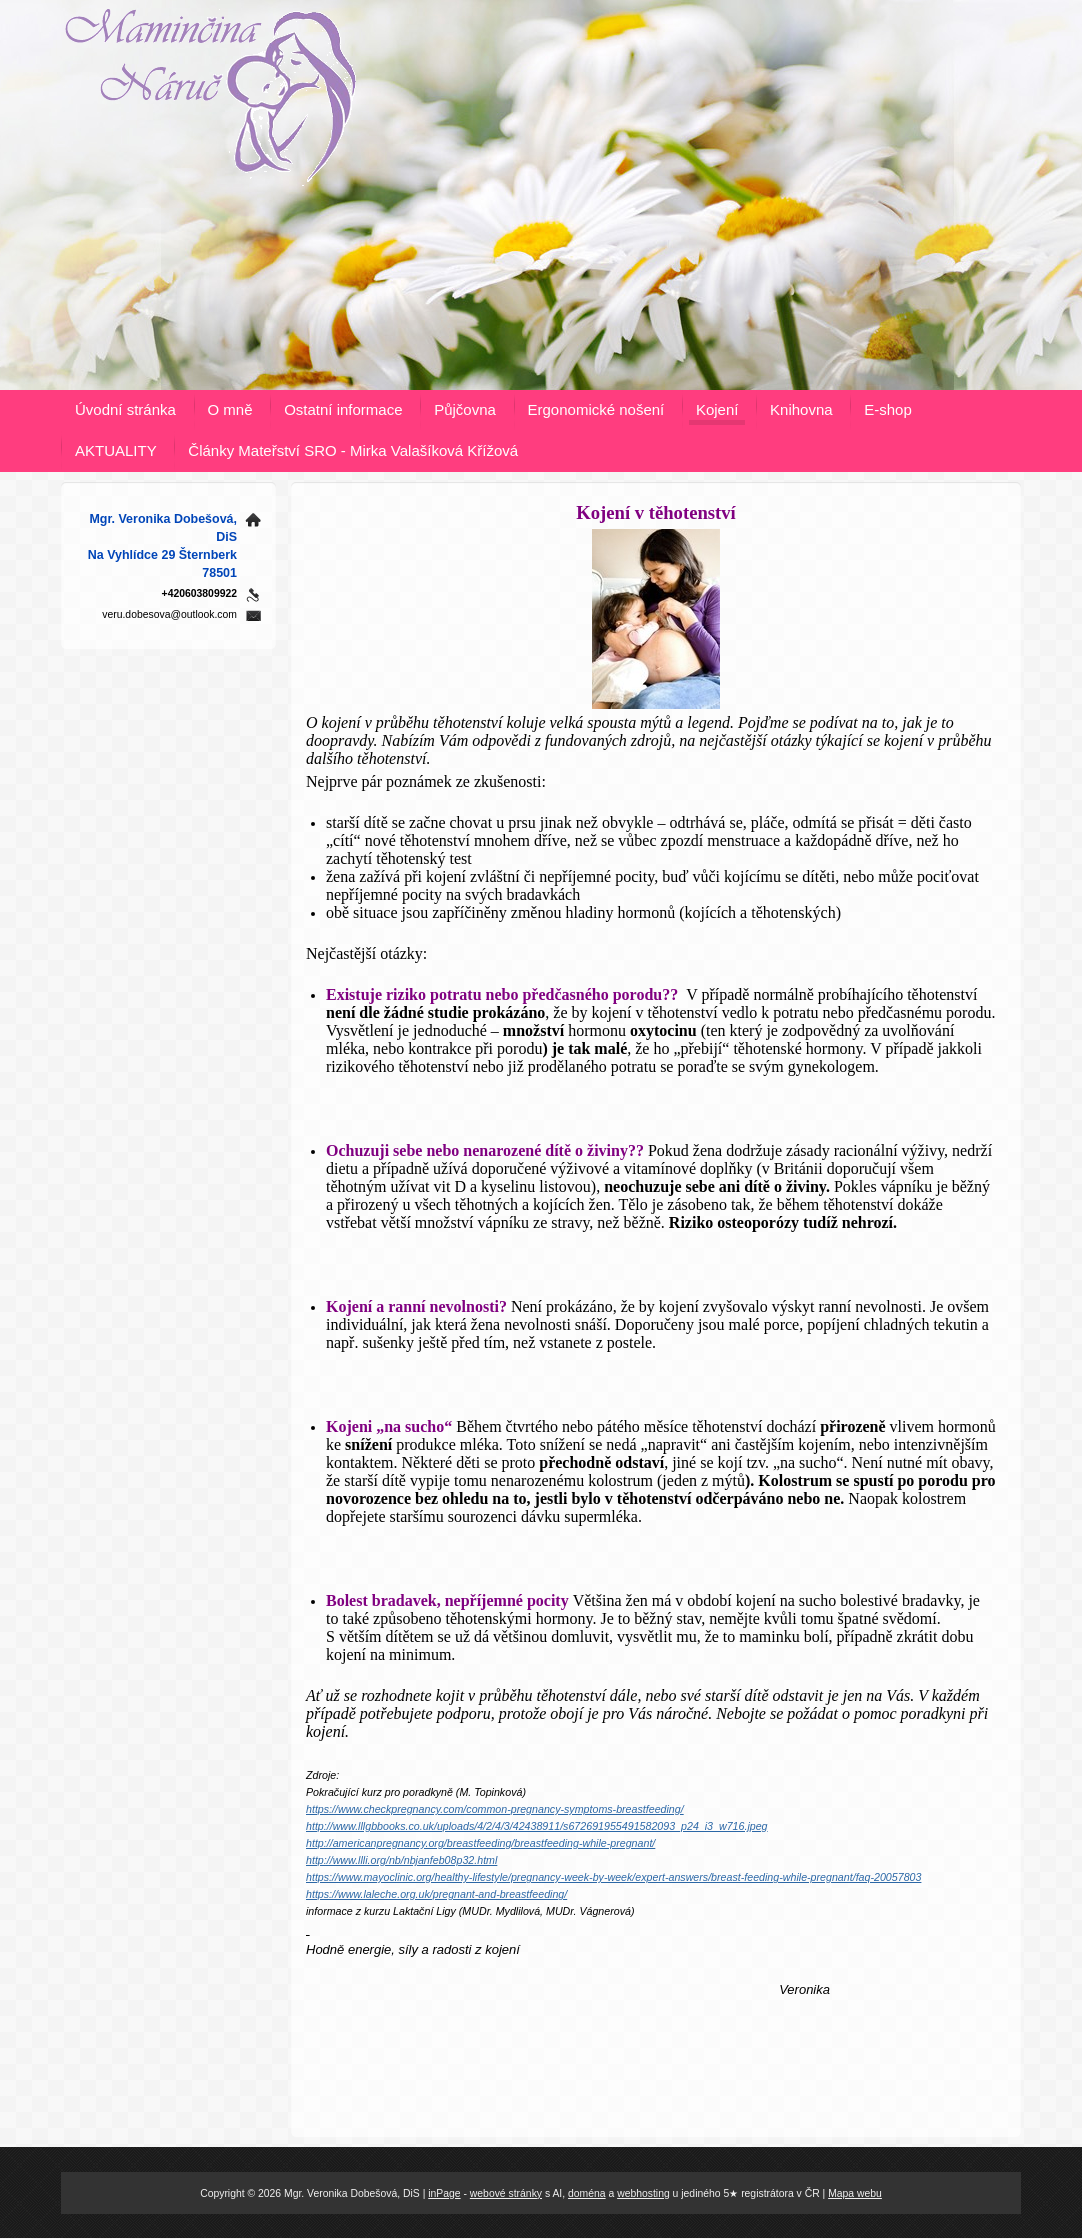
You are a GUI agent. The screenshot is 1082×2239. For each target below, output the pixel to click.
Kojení (717, 409)
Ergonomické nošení (596, 409)
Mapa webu (855, 2193)
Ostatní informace (343, 409)
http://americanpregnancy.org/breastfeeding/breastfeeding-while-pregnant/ (480, 1843)
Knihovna (801, 409)
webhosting (643, 2193)
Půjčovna (465, 409)
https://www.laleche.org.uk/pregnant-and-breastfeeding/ (436, 1894)
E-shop (888, 409)
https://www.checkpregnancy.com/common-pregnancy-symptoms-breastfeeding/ (495, 1809)
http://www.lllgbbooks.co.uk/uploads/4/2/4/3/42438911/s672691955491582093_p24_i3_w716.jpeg (537, 1826)
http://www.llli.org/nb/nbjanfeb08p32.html (401, 1860)
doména (587, 2193)
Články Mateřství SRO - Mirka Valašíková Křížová (353, 450)
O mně (230, 409)
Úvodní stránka (125, 409)
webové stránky (506, 2193)
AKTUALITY (116, 450)
